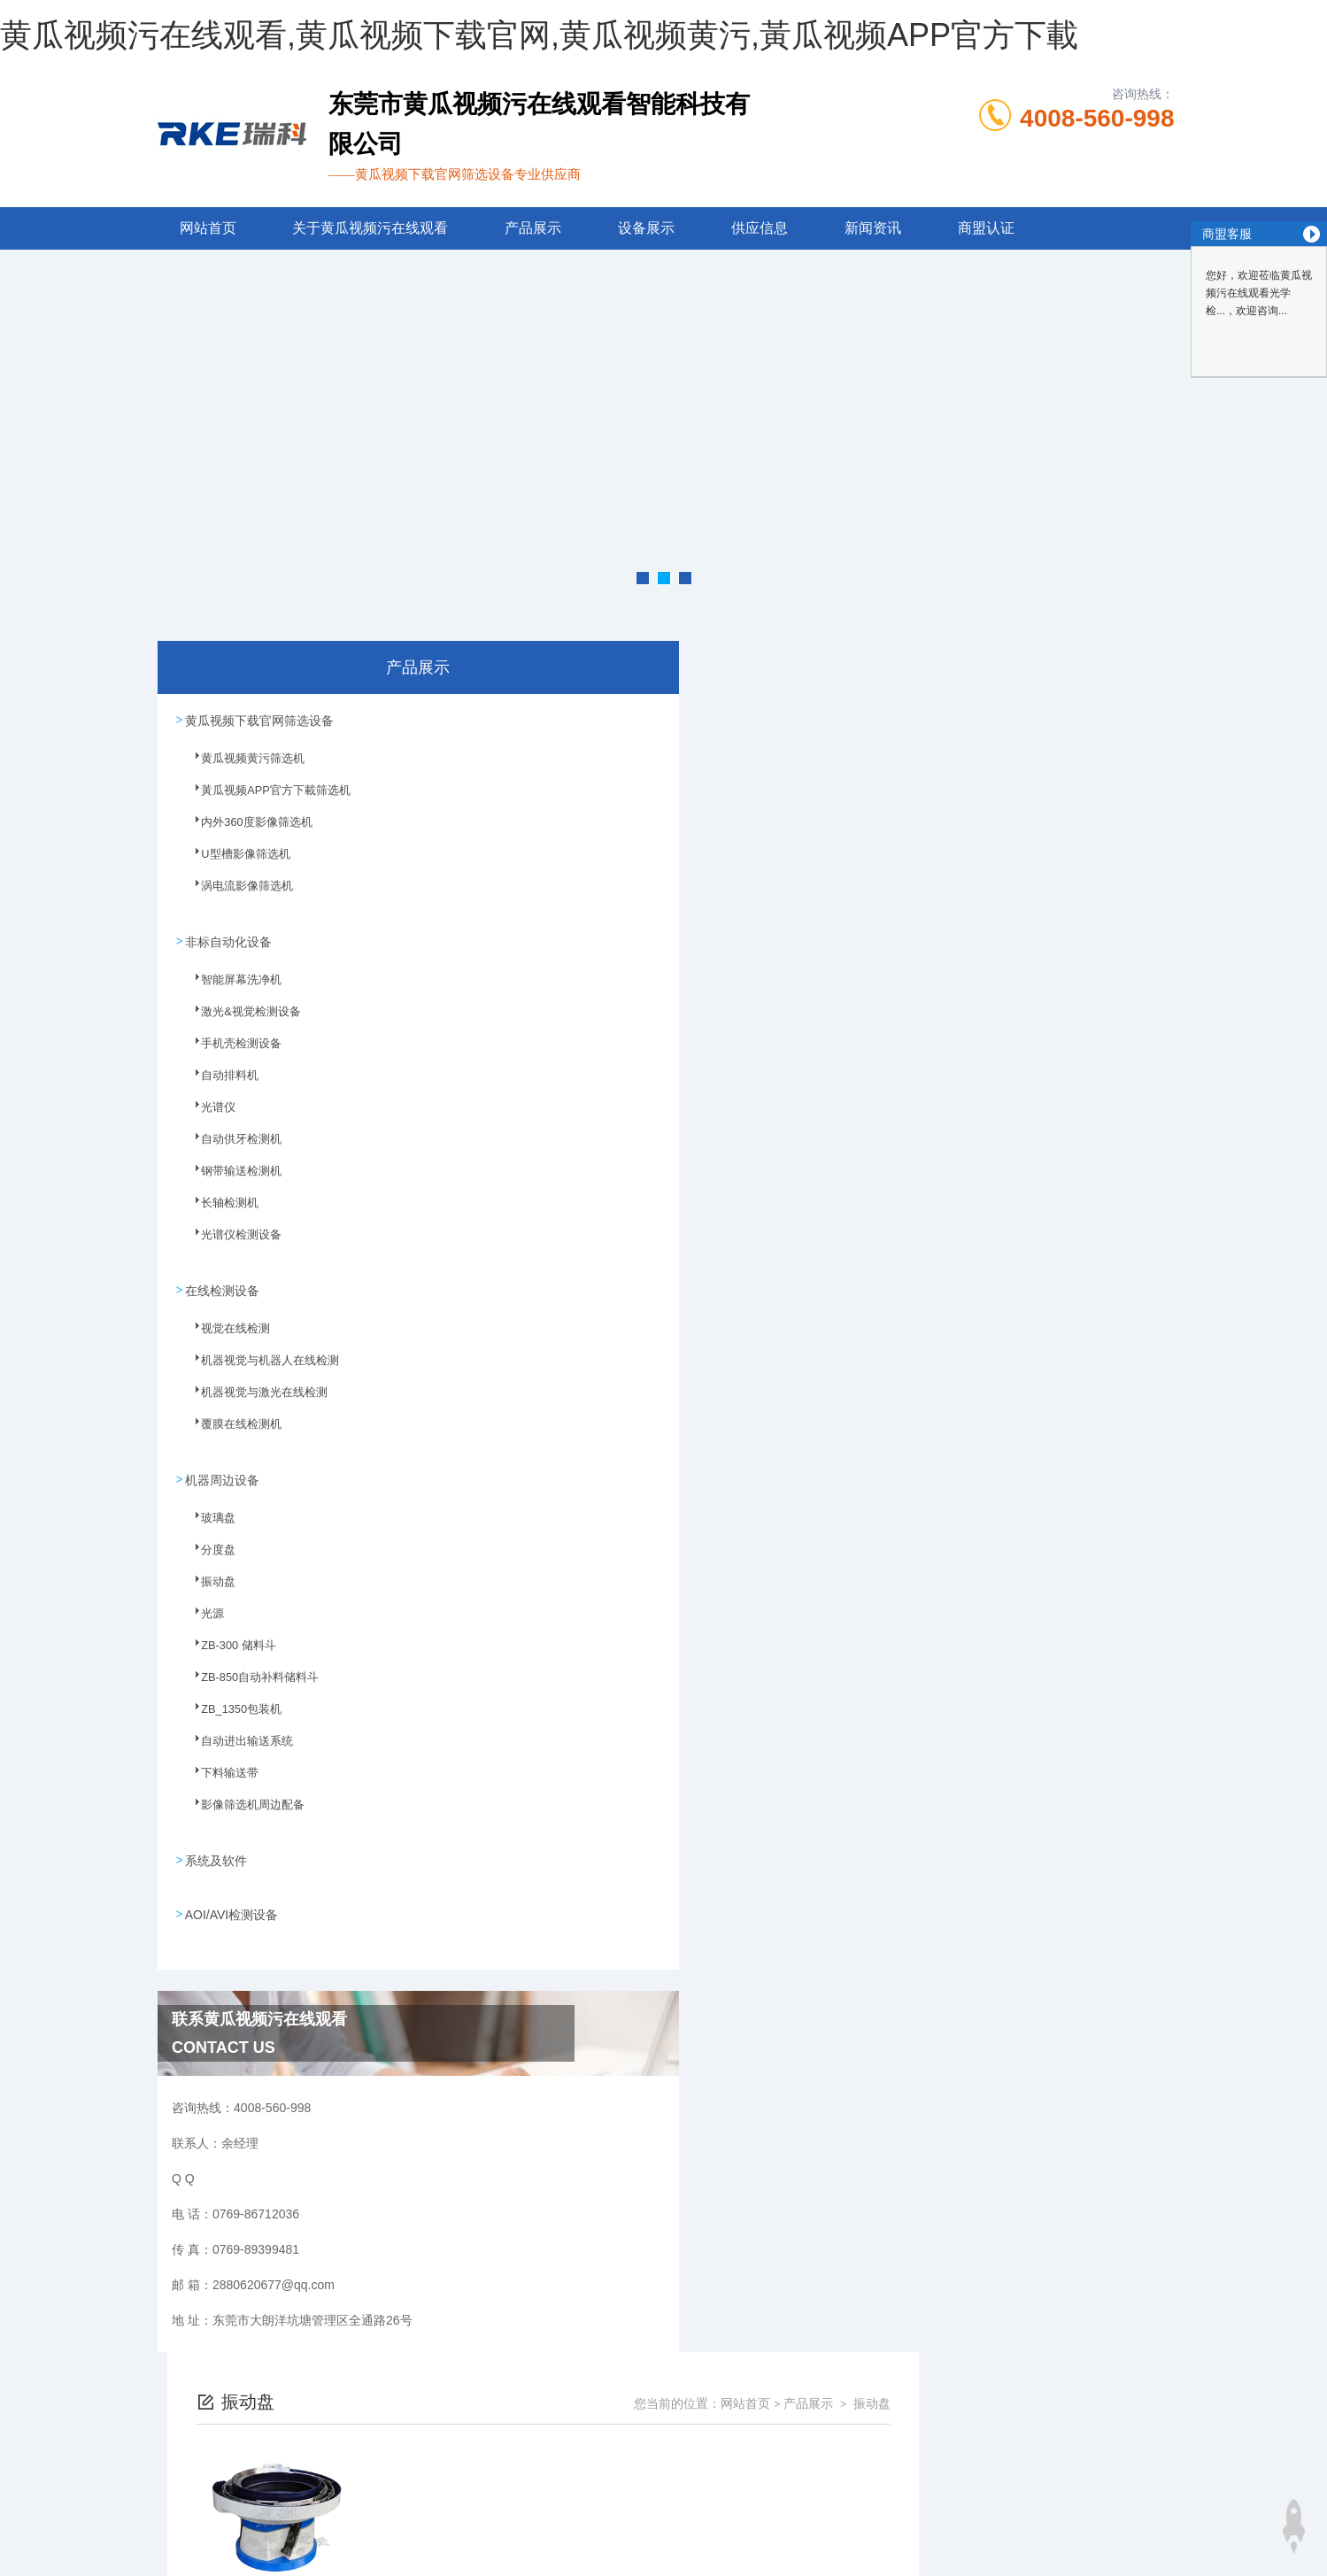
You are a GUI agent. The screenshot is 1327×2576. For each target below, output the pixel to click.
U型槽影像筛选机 (234, 860)
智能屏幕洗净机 (230, 983)
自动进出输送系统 (235, 1739)
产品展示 (533, 227)
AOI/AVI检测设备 (232, 1899)
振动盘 (209, 1580)
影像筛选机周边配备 (241, 1803)
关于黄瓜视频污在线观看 (370, 227)
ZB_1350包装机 (230, 1707)
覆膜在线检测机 (230, 1425)
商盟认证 (986, 227)
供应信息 (759, 227)
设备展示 (646, 227)
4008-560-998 (1097, 118)
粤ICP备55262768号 (837, 2470)
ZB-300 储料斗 (228, 1644)
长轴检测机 (219, 1206)
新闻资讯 (873, 227)
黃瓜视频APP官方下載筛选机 (262, 797)
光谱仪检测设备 (230, 1238)
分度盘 (209, 1548)
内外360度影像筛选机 (244, 828)
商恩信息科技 (693, 2526)
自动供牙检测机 (230, 1143)
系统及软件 (216, 1848)
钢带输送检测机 (230, 1174)
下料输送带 (219, 1771)
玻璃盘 (209, 1516)
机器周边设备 (222, 1470)
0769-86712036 (555, 2441)
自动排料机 (219, 1079)
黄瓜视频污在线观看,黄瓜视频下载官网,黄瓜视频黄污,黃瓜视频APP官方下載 (539, 35)
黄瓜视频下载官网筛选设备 (259, 719)
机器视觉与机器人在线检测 (256, 1361)
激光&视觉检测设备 (239, 1015)
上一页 (747, 950)
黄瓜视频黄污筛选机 (241, 765)
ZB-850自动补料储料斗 (247, 1676)
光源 (203, 1612)
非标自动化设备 (228, 937)
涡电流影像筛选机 (235, 892)
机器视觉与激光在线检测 (251, 1393)
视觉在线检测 (225, 1329)
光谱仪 (209, 1111)
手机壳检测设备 (230, 1047)
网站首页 (208, 227)
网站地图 (25, 2565)
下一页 (849, 950)
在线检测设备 (222, 1283)
